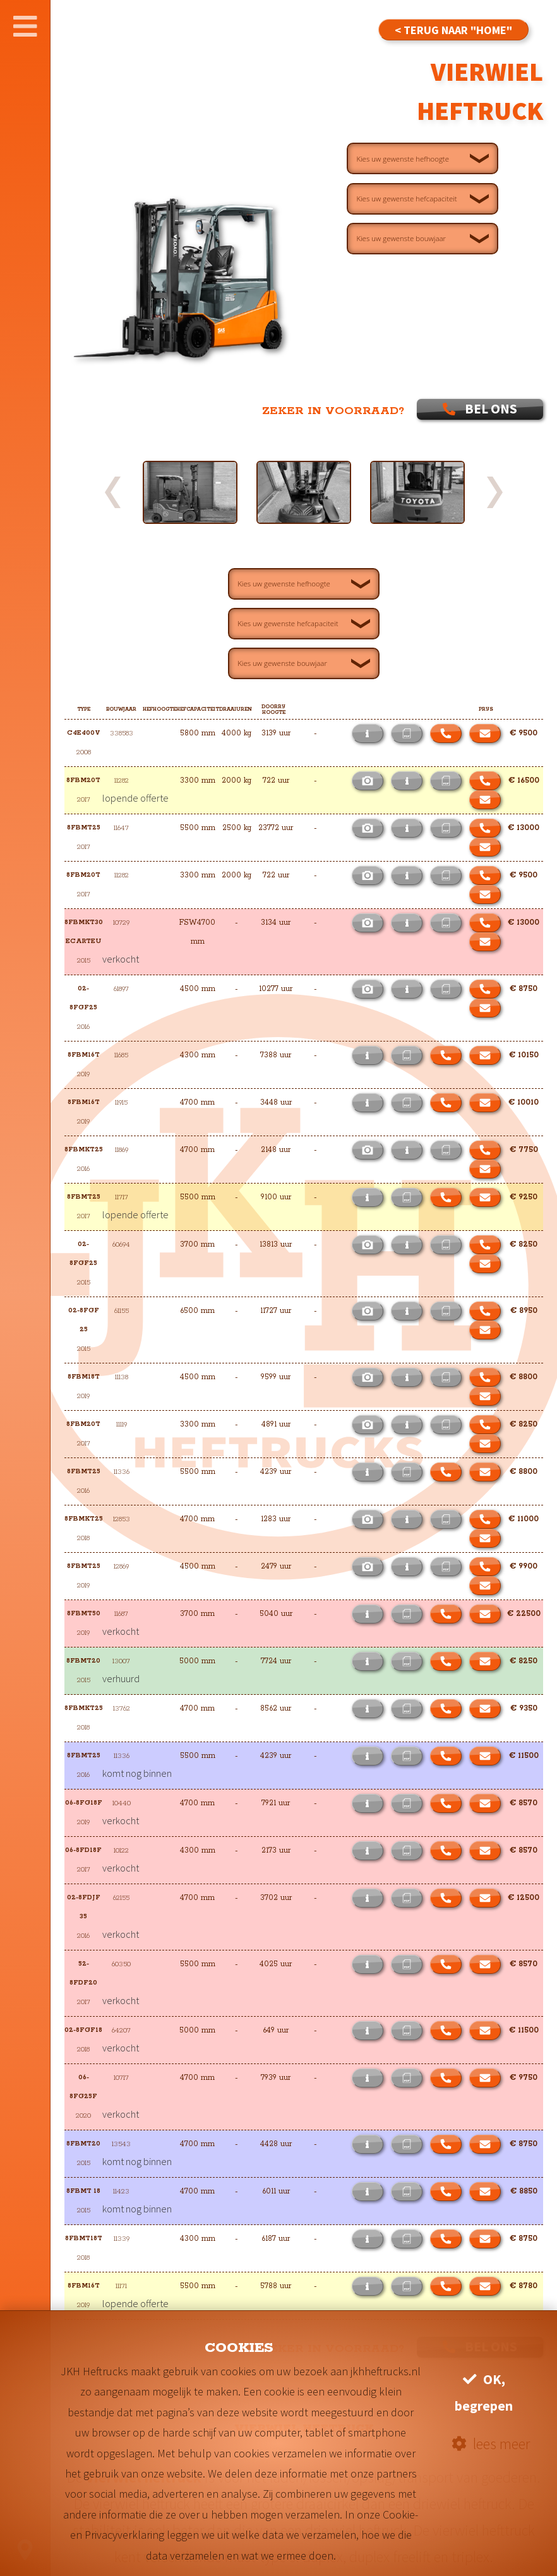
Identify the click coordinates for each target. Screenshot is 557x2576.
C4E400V (83, 733)
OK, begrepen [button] (484, 2392)
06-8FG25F (83, 2087)
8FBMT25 (83, 828)
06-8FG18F (83, 1803)
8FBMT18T (83, 2239)
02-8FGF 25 (84, 1320)
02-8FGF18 (83, 2030)
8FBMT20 (83, 1661)
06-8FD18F (83, 1850)
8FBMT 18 (83, 2191)
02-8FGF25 (83, 998)
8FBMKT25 (83, 1150)
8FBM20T (83, 780)
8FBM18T (84, 1377)
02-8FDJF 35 (84, 1907)
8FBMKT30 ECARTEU (83, 932)
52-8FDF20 (83, 1973)
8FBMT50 (83, 1614)
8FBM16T (84, 1055)
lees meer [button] (491, 2444)
